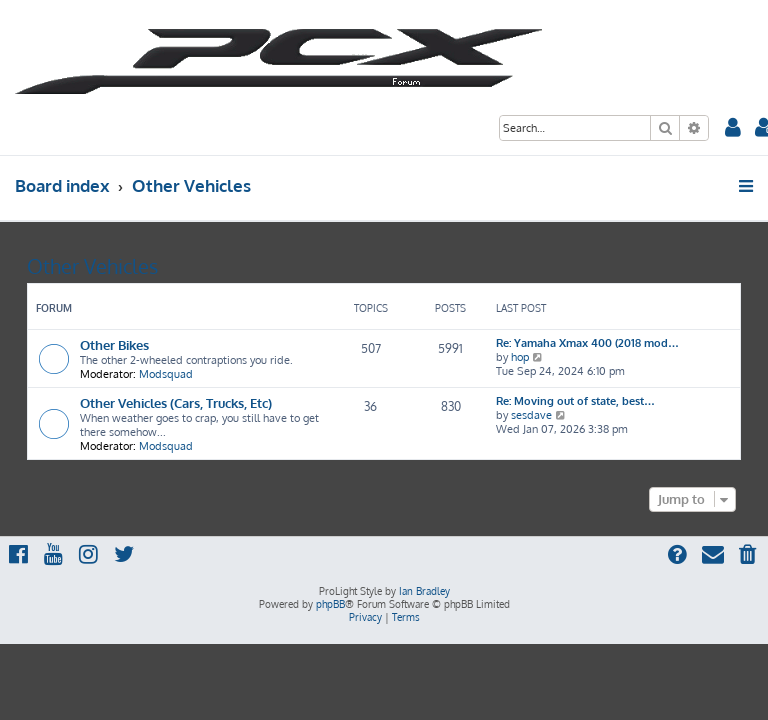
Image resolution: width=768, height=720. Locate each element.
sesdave (531, 415)
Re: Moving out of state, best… (575, 401)
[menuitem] (733, 129)
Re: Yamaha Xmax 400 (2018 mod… (587, 343)
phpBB (330, 604)
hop (520, 357)
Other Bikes (114, 344)
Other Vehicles (92, 266)
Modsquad (166, 374)
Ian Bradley (424, 591)
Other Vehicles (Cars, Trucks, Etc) (176, 402)
